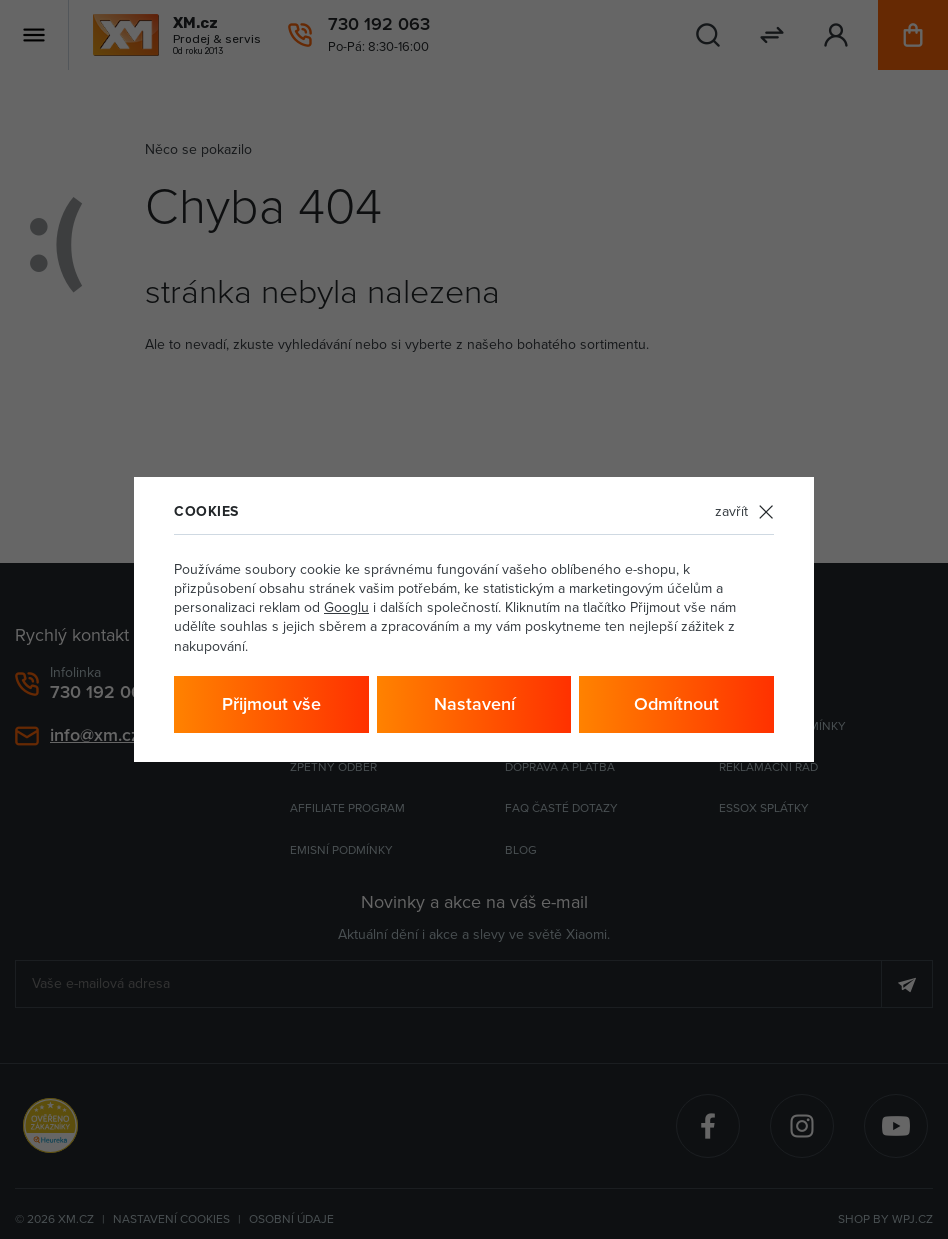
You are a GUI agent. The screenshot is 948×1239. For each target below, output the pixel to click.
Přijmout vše (271, 703)
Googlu (346, 607)
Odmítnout (676, 703)
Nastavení (474, 703)
